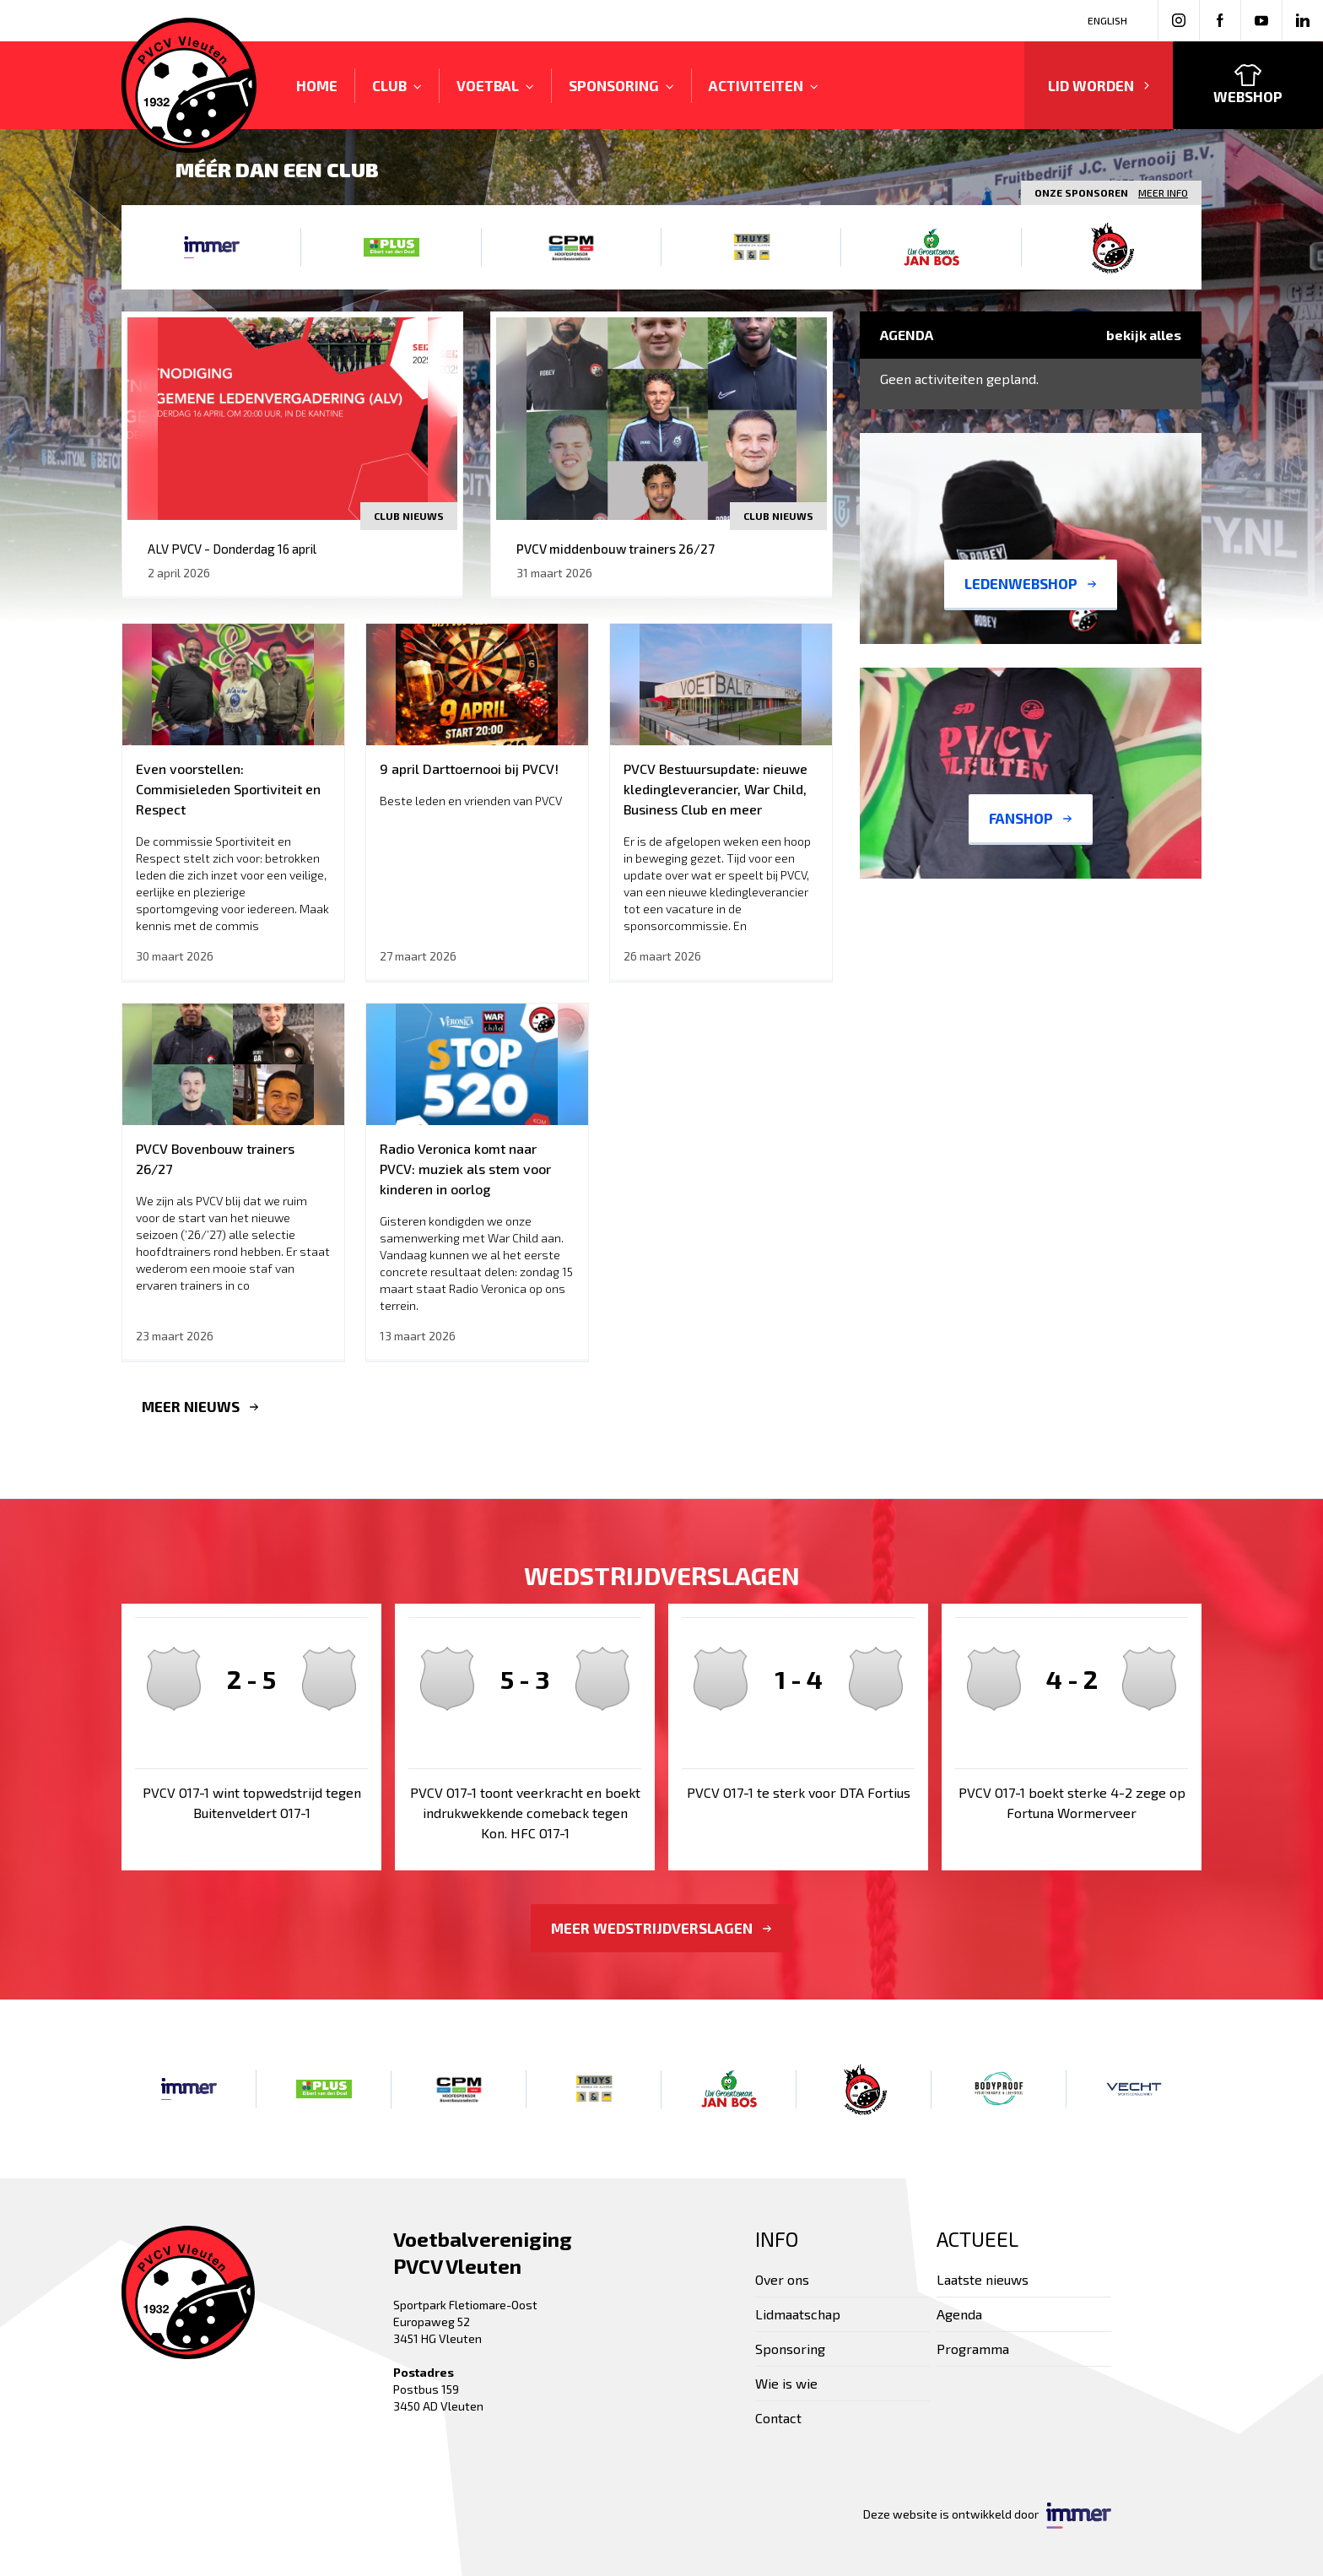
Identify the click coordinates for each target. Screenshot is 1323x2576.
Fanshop (1030, 817)
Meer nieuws (200, 1406)
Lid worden (1098, 85)
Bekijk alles (1143, 335)
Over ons (782, 2279)
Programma (973, 2349)
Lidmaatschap (797, 2314)
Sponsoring (790, 2349)
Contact (778, 2418)
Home (317, 85)
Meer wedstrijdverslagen (661, 1927)
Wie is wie (786, 2383)
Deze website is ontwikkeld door (987, 2516)
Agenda (959, 2314)
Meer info (1163, 192)
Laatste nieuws (983, 2279)
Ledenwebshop (1030, 583)
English (1107, 20)
